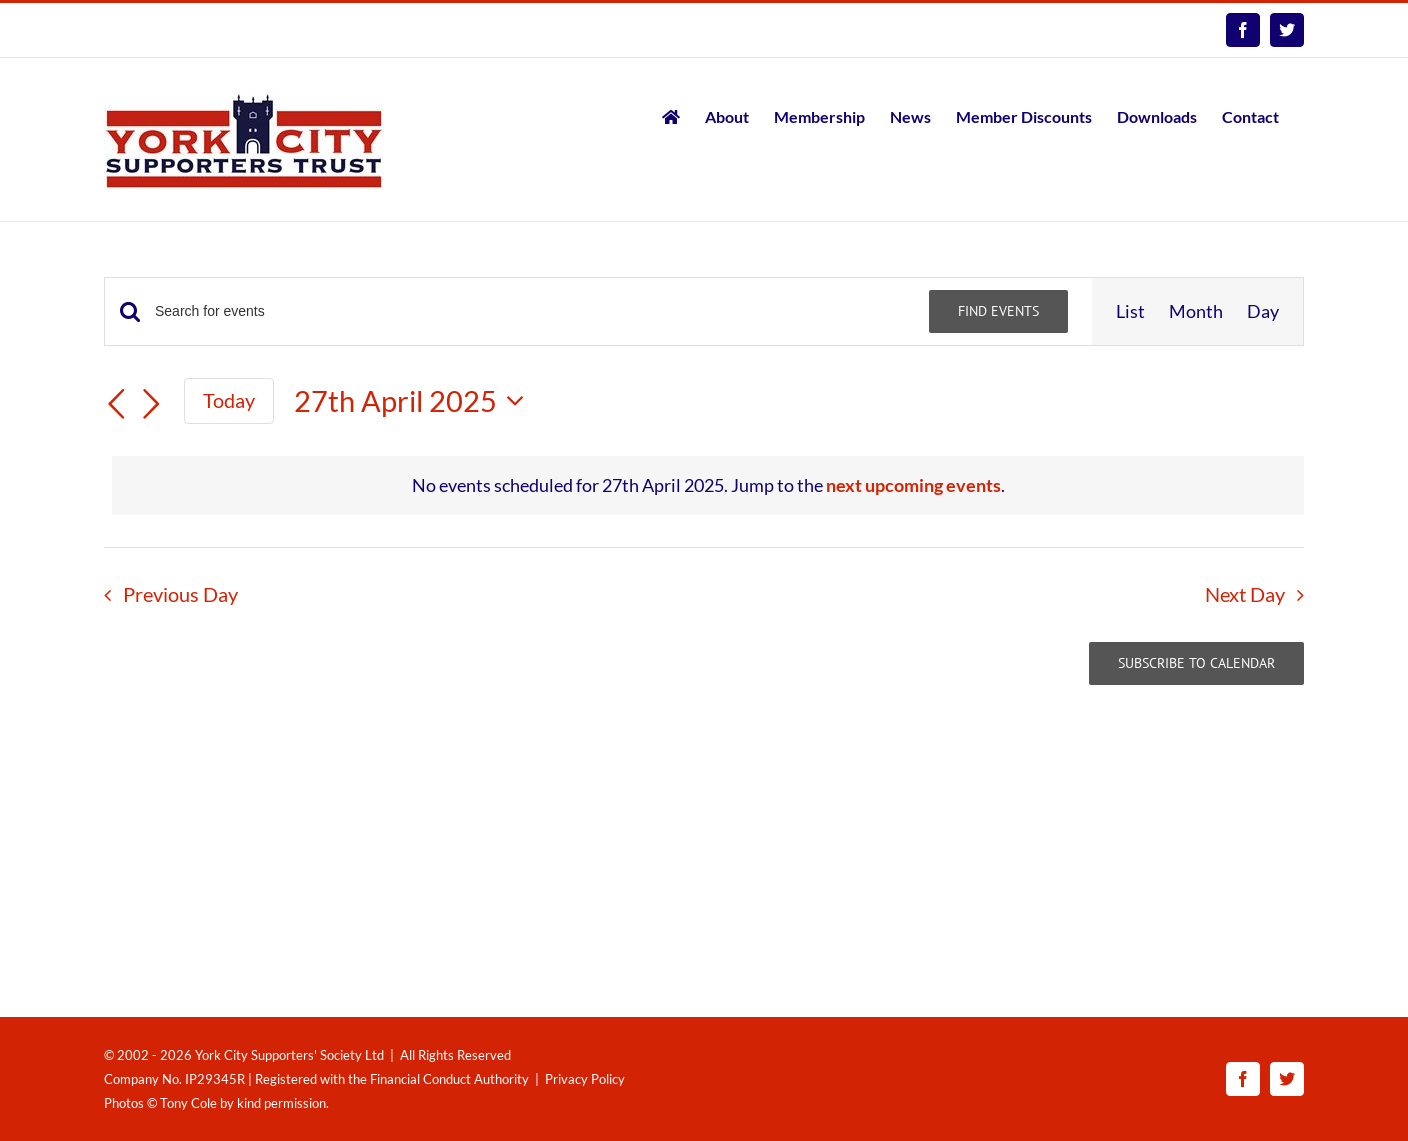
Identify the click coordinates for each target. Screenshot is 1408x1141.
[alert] (708, 485)
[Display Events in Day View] (1263, 311)
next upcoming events (913, 485)
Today (229, 400)
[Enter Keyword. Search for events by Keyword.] (530, 311)
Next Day (1245, 594)
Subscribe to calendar (1196, 663)
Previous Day (180, 594)
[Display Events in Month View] (1196, 311)
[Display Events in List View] (1130, 311)
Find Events (998, 311)
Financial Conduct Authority (449, 1079)
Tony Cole (188, 1103)
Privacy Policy (585, 1079)
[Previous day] (116, 404)
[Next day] (152, 404)
